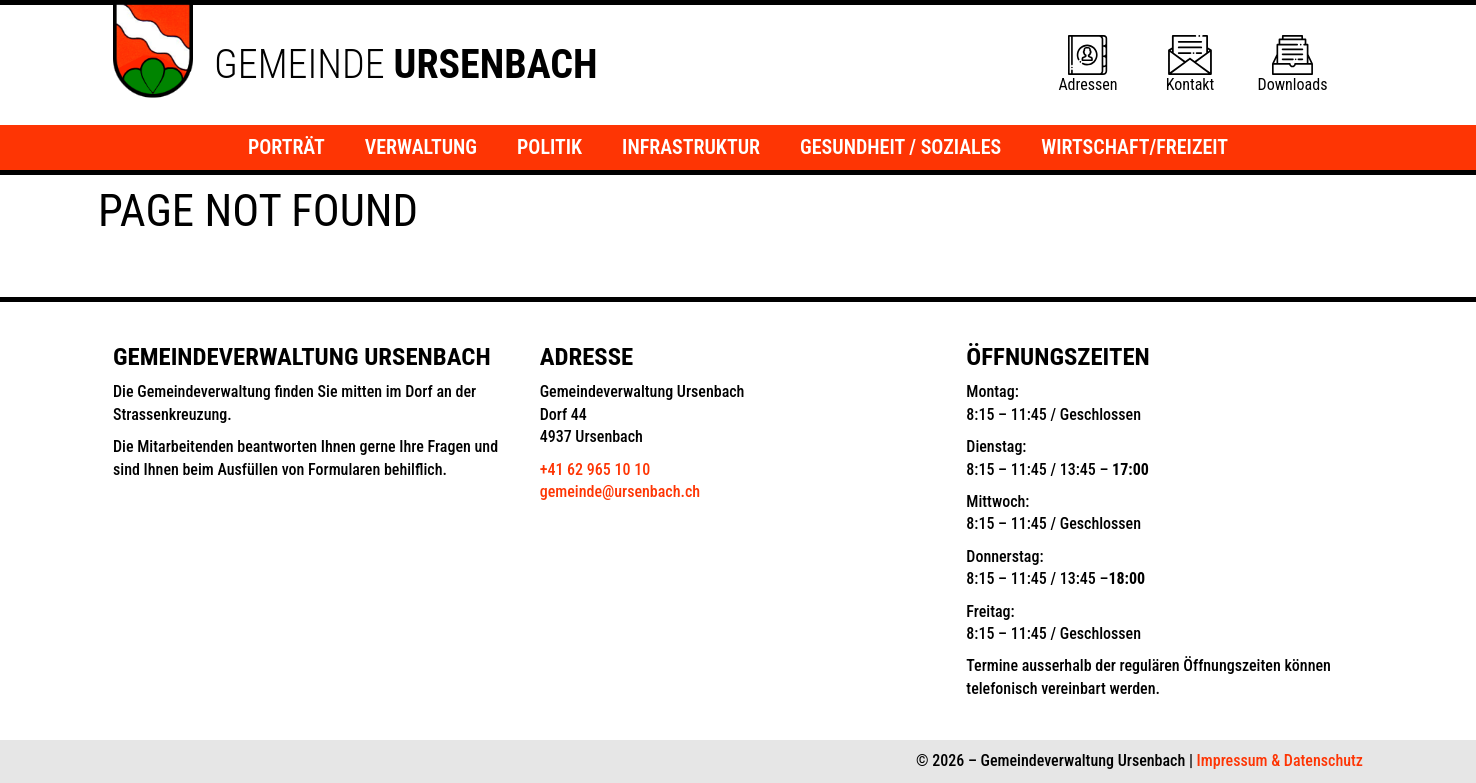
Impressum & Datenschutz (1280, 760)
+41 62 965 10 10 (595, 469)
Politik (549, 147)
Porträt (286, 147)
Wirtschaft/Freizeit (1134, 147)
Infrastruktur (691, 147)
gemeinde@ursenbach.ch (620, 491)
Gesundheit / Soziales (900, 147)
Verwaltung (421, 147)
